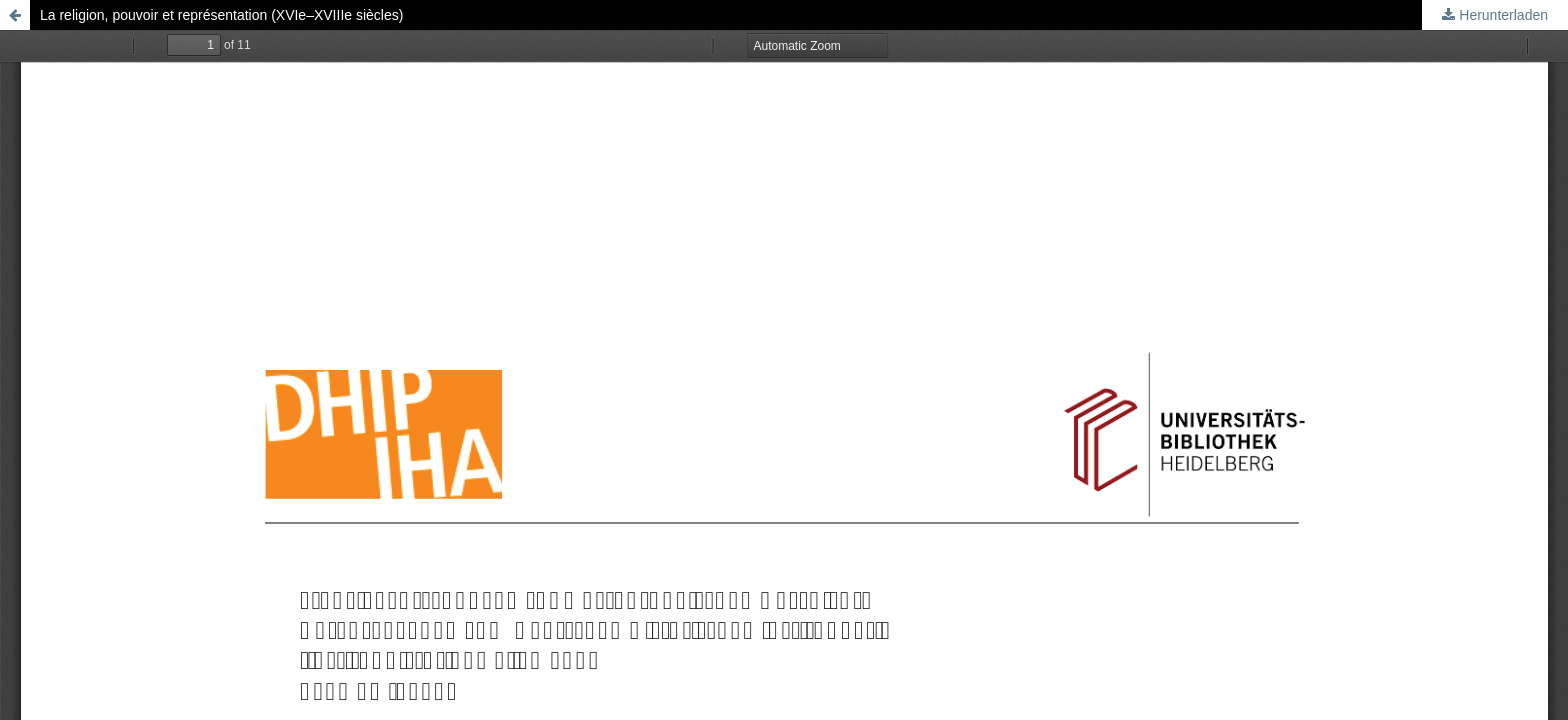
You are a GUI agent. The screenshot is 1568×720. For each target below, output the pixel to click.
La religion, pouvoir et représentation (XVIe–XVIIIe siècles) (221, 15)
